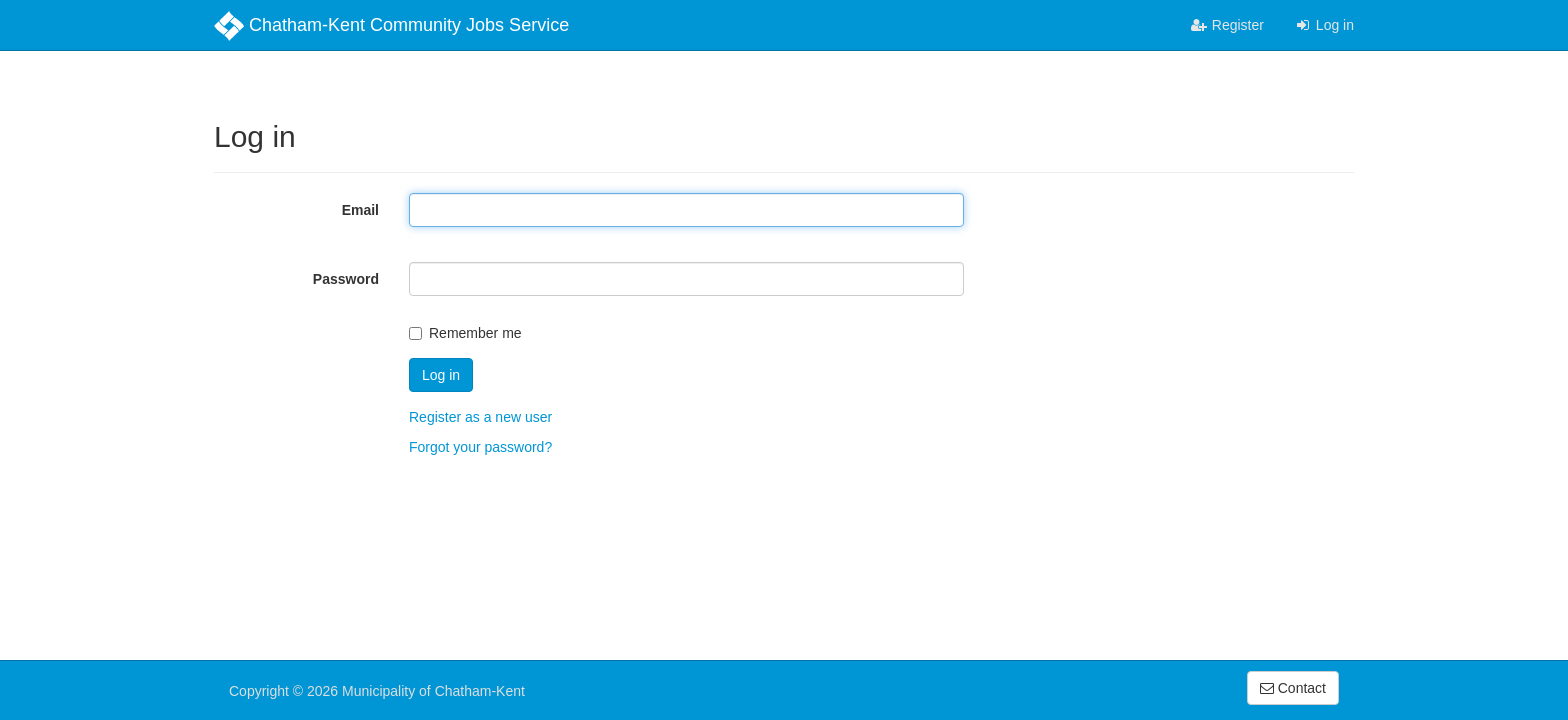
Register (1227, 25)
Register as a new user (480, 417)
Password (346, 279)
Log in (1324, 25)
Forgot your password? (480, 447)
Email (360, 210)
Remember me (465, 333)
